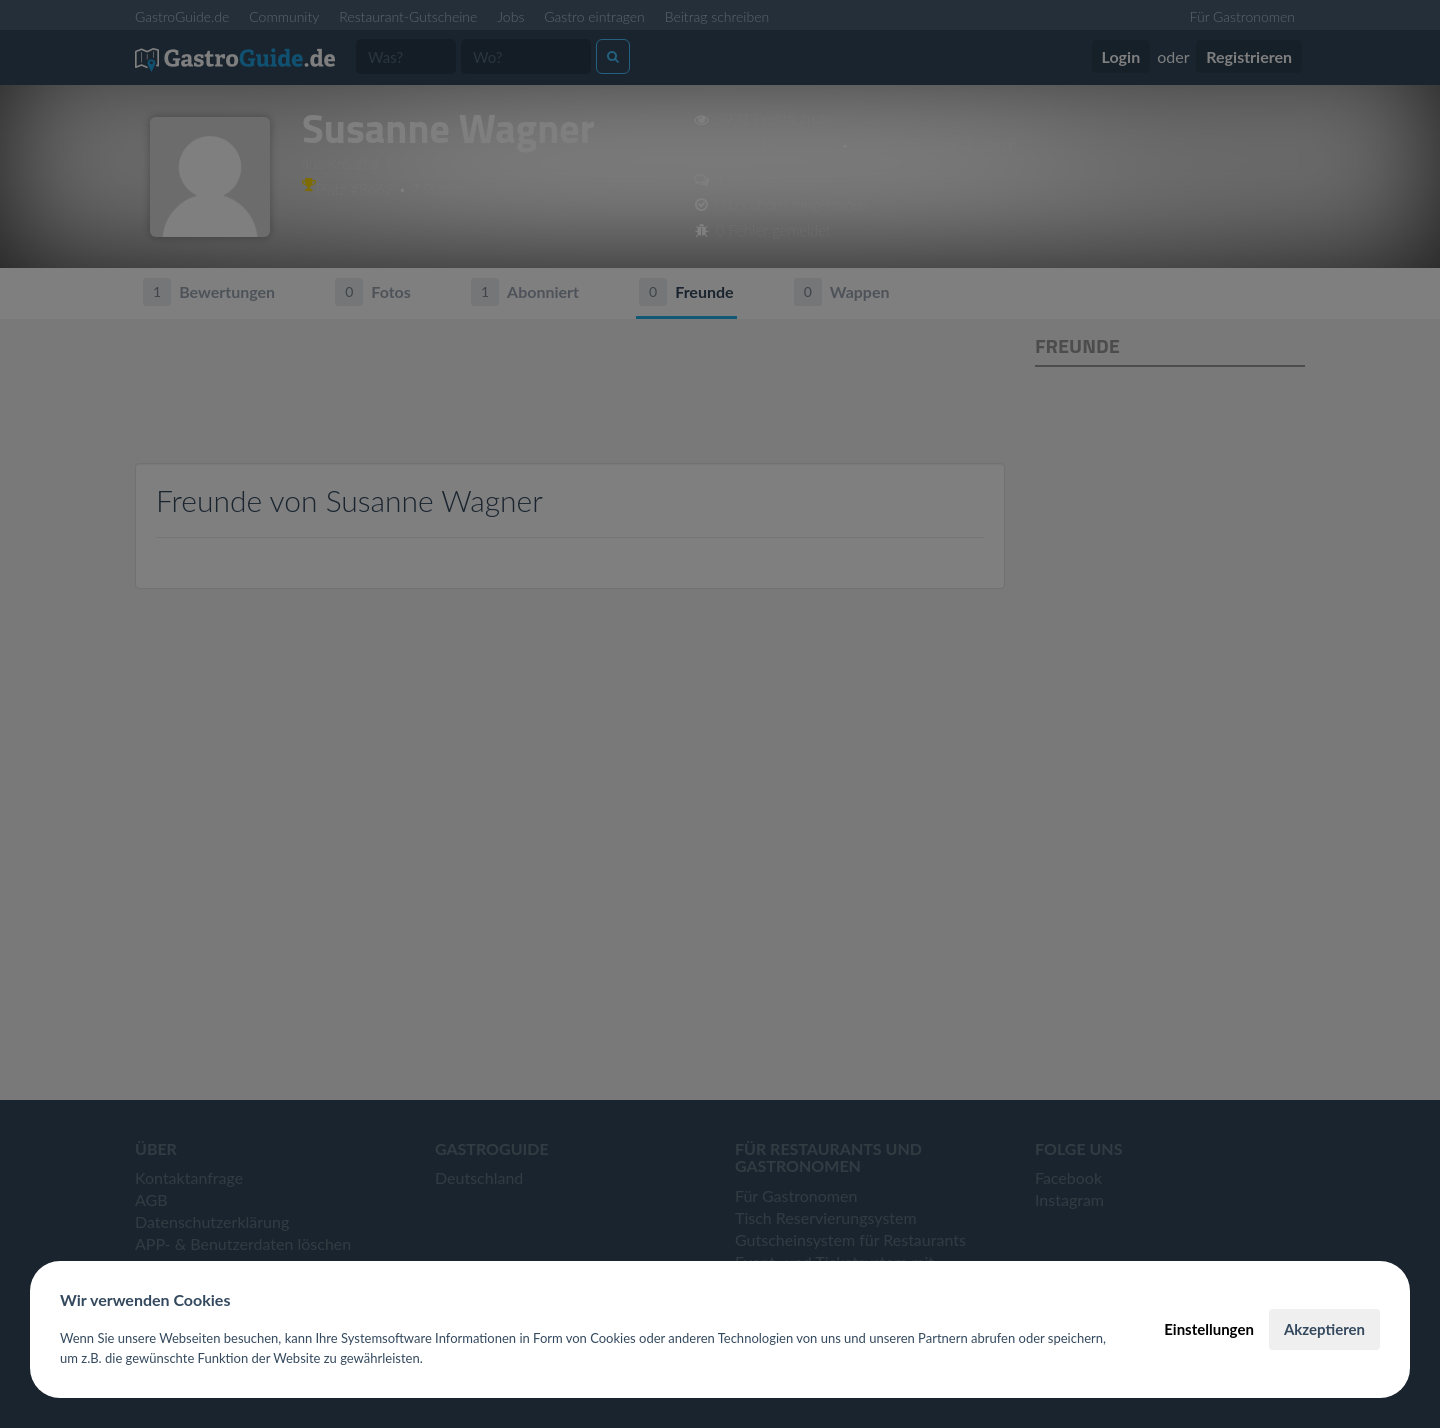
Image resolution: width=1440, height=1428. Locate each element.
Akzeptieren (1324, 1329)
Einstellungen (1209, 1329)
